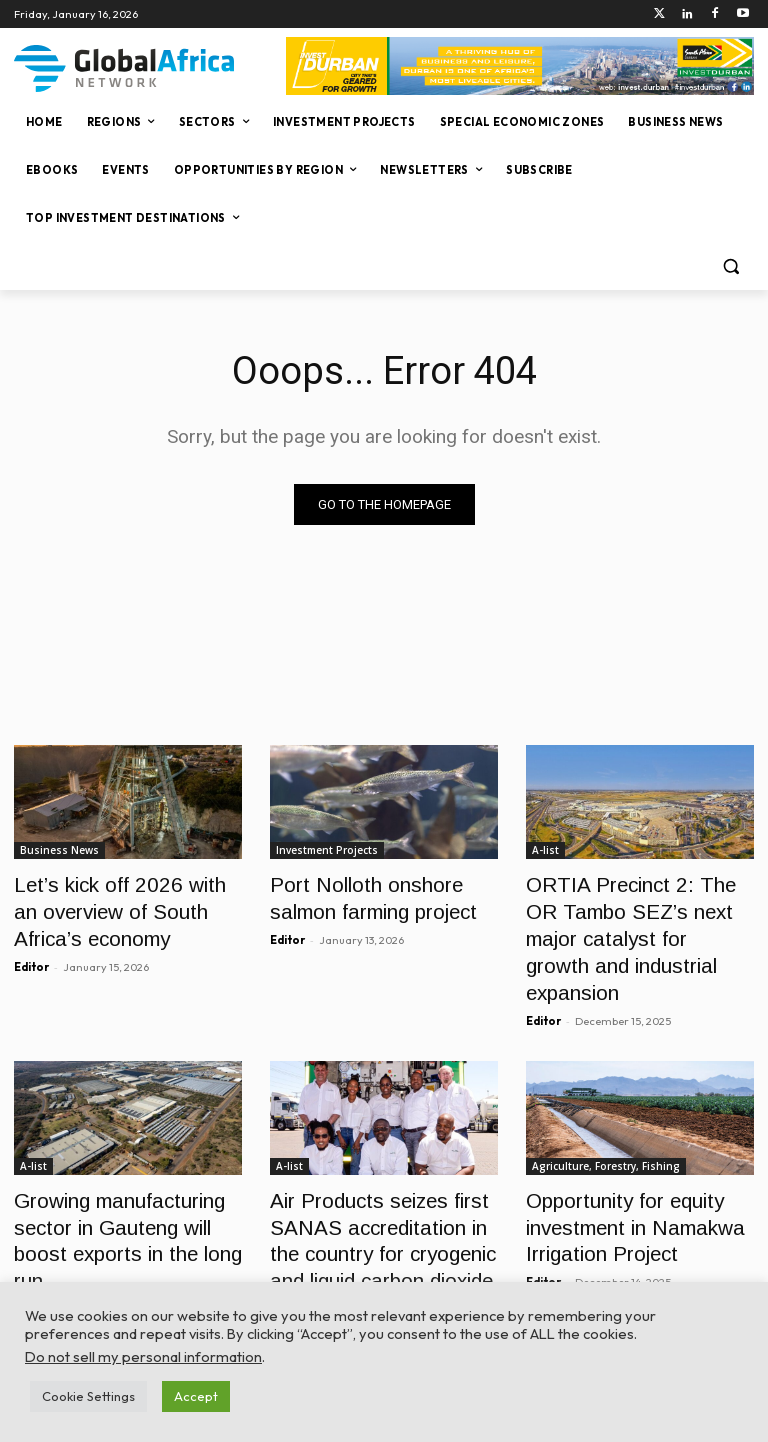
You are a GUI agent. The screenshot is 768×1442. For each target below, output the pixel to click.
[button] (730, 266)
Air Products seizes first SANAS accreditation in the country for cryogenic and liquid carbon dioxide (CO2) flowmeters (376, 1195)
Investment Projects (327, 850)
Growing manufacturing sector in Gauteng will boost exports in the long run (123, 1173)
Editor (31, 952)
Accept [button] (196, 1396)
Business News (59, 850)
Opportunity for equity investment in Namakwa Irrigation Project (618, 1173)
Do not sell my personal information (143, 1356)
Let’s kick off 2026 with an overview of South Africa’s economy (116, 904)
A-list (545, 850)
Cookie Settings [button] (88, 1396)
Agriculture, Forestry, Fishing (606, 1119)
